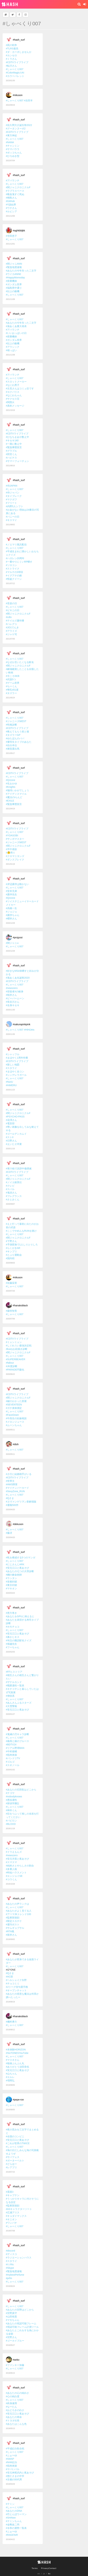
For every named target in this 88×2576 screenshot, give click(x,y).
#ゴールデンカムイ (16, 1133)
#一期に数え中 (14, 443)
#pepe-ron (18, 2099)
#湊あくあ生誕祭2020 (18, 977)
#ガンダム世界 (14, 284)
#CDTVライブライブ (17, 62)
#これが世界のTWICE (18, 2143)
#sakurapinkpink (21, 1024)
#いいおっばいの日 (16, 333)
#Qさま (10, 1498)
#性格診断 (11, 724)
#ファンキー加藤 (15, 2365)
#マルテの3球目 (14, 572)
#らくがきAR (13, 1248)
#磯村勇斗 (11, 2021)
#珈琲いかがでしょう (17, 790)
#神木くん (11, 1810)
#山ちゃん (11, 2073)
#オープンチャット (16, 1990)
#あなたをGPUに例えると (20, 1616)
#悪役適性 (11, 1800)
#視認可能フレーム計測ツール (22, 2327)
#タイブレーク (14, 496)
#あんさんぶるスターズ (18, 1702)
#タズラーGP (13, 735)
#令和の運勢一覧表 (16, 2528)
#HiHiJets (29, 1029)
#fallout (10, 1362)
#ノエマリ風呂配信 (16, 544)
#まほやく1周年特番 (17, 1057)
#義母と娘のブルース (17, 1741)
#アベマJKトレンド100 (18, 1914)
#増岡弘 (10, 2080)
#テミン (10, 2504)
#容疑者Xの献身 (14, 991)
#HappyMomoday (15, 277)
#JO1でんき (12, 627)
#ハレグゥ (11, 624)
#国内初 (10, 1258)
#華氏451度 (12, 689)
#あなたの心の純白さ (17, 2393)
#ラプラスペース (15, 190)
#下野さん (11, 1241)
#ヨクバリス (12, 392)
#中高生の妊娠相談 (16, 1418)
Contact (52, 2568)
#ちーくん (11, 686)
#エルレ (10, 2077)
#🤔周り (10, 852)
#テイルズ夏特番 (15, 620)
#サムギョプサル (15, 1928)
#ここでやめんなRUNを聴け (21, 1230)
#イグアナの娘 (14, 575)
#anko (16, 2359)
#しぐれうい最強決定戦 (18, 1345)
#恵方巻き (11, 1613)
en (39, 2574)
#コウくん (11, 1879)
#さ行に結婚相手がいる (18, 1474)
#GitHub (10, 201)
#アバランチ (12, 180)
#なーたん (11, 2406)
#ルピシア (11, 211)
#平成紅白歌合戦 (15, 2448)
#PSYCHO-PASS (15, 1116)
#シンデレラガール (16, 1075)
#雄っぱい (11, 350)
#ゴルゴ (10, 1761)
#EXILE (10, 800)
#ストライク (12, 568)
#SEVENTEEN (14, 1404)
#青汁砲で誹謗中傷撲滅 (18, 1168)
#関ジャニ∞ (12, 943)
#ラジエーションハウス (18, 2257)
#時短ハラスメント (16, 1872)
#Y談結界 (11, 204)
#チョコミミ (12, 1983)
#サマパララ (12, 149)
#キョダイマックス (16, 2216)
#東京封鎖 (11, 1585)
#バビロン (11, 1820)
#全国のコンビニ (15, 2136)
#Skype (10, 2267)
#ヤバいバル (12, 2469)
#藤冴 (9, 1533)
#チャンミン (12, 145)
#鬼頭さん (11, 1192)
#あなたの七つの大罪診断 (20, 1571)
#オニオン (11, 2219)
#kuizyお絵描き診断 (16, 1349)
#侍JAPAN (11, 485)
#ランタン (11, 1578)
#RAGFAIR (12, 2535)
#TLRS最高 (12, 48)
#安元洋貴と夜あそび (17, 1858)
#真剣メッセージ (15, 405)
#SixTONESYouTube (17, 2053)
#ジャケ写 (11, 634)
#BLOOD (11, 1824)
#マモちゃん (12, 2320)
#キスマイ (11, 520)
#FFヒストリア (14, 1671)
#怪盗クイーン (14, 579)
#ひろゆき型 (12, 156)
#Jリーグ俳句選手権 (17, 1987)
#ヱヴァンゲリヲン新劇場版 (21, 1501)
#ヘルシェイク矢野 (16, 1980)
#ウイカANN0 (13, 274)
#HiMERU (11, 1085)
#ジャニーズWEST (16, 721)
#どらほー (11, 2164)
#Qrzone (10, 780)
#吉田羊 (28, 100)
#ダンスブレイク (15, 859)
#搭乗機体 (11, 281)
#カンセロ (11, 55)
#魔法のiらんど (14, 797)
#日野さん (11, 1140)
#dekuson (18, 1524)
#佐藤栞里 (11, 1283)
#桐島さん (11, 197)
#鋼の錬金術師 (14, 1574)
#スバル (10, 1189)
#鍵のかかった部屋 (16, 1401)
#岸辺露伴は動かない (17, 884)
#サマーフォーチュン (17, 461)
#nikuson (17, 95)
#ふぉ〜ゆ (11, 2455)
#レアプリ (11, 2167)
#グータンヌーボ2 (16, 128)
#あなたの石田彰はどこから (21, 1789)
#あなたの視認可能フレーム (21, 2323)
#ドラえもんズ (14, 1851)
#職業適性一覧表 (15, 1685)
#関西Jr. (10, 402)
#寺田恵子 (11, 235)
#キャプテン (12, 2195)
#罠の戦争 (11, 45)
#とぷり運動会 (14, 1255)
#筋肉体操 (11, 1754)
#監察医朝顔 (12, 1917)
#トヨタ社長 (12, 2420)
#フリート (11, 503)
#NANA (10, 142)
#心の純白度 (12, 2396)
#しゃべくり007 (14, 69)
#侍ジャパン (12, 492)
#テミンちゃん (14, 2521)
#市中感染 (11, 849)
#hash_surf (19, 39)
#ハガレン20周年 (15, 558)
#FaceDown (12, 1415)
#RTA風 (10, 1931)
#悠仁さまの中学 (15, 2476)
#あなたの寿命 (14, 2417)
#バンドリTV (13, 1758)
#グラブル (11, 450)
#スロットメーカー (16, 381)
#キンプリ (11, 1251)
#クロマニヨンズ (15, 856)
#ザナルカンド (14, 1682)
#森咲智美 (11, 1310)
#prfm (9, 2278)
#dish (15, 1444)
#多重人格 (11, 1869)
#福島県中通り (14, 287)
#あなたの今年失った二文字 (21, 270)
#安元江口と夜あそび (17, 1567)
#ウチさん (11, 208)
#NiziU (9, 1081)
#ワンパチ (11, 2222)
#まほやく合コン (15, 1071)
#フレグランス (14, 1196)
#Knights (10, 787)
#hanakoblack (20, 1305)
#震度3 (9, 2191)
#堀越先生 (11, 1643)
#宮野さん (11, 2337)
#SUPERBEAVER (15, 1359)
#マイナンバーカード (17, 1487)
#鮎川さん (11, 65)
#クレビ (10, 1185)
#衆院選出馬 (12, 748)
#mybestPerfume (15, 2274)
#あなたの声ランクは (17, 1903)
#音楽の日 (11, 603)
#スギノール (12, 1765)
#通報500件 (12, 1505)
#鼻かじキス (12, 1637)
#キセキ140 (12, 440)
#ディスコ (11, 2254)
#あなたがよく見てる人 (18, 1910)
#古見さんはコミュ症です (20, 388)
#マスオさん (12, 2059)
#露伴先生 (11, 894)
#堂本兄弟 (11, 891)
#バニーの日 (12, 516)
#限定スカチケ (14, 1921)
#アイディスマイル (16, 793)
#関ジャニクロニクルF (18, 187)
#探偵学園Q (12, 1803)
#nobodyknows (14, 1796)
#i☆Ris (10, 2264)
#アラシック (12, 346)
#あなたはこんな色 (16, 2424)
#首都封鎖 (11, 1581)
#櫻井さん (11, 918)
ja (44, 2574)
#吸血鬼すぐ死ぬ (15, 194)
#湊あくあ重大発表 (16, 326)
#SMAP (10, 2458)
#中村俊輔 (11, 1751)
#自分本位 (11, 745)
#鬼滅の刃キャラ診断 (17, 1734)
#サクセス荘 (12, 398)
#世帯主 (10, 1481)
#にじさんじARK (15, 1564)
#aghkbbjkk (19, 230)
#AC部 (9, 1976)
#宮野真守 (11, 2313)
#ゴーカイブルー (15, 2340)
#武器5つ (11, 679)
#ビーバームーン (15, 998)
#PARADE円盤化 (15, 1369)
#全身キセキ (12, 1005)
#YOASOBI (12, 835)
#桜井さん (11, 995)
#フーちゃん (12, 1647)
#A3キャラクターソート (19, 2209)
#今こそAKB (12, 676)
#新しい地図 (12, 1064)
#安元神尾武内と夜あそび (20, 2472)
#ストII (9, 1137)
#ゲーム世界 (12, 682)
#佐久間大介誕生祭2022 (19, 125)
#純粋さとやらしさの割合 (20, 1865)
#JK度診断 (11, 1366)
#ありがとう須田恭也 (17, 2066)
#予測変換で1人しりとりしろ (22, 1244)
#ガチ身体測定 (14, 1408)
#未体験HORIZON (16, 2049)
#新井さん (11, 1934)
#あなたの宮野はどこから (20, 2309)
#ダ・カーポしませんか (18, 52)
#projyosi (17, 937)
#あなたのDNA (14, 2510)
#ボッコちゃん (14, 152)
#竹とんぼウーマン (16, 2514)
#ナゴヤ (10, 1793)
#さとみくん (12, 1199)
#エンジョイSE (14, 1876)
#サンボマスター (15, 839)
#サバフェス (12, 2157)
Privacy (45, 2568)
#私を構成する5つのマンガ (20, 1557)
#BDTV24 (11, 1744)
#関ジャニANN (14, 263)
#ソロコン (11, 565)
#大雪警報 (11, 1706)
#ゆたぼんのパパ (15, 738)
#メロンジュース (15, 1421)
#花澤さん (11, 1120)
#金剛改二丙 (12, 2524)
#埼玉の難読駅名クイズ (18, 1640)
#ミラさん (11, 58)
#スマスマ (11, 1862)
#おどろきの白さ (15, 2410)
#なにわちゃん (14, 395)
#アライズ (11, 631)
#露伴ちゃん (12, 915)
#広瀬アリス (12, 2212)
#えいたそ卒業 (14, 1144)
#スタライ (11, 1068)
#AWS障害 (11, 1484)
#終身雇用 (11, 2403)
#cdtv (9, 617)
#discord (10, 2250)
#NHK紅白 (11, 2462)
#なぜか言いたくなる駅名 (20, 662)
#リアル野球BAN (15, 1748)
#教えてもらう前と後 (17, 731)
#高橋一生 (11, 908)
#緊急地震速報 (14, 267)
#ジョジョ (11, 911)
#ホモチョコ (12, 1626)
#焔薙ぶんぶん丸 (15, 2063)
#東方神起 (11, 135)
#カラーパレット (15, 76)
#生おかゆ (11, 783)
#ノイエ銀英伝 (14, 1182)
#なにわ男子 (12, 385)
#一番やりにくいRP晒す (19, 561)
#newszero (12, 988)
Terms (35, 2568)
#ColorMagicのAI (15, 72)
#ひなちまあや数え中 (17, 437)
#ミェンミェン (14, 1342)
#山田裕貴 (11, 2316)
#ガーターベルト (15, 2160)
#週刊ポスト (12, 1924)
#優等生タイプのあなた (18, 741)
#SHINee (11, 2517)
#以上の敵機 (12, 291)
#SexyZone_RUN (15, 1491)
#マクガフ (11, 499)
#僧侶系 (10, 1695)
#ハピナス (11, 457)
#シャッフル (12, 1054)
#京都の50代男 (14, 2479)
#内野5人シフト (14, 506)
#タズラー (11, 693)
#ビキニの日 (12, 610)
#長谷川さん (12, 1001)
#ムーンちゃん (14, 1425)
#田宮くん (11, 454)
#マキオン (11, 1588)
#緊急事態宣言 (14, 447)
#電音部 (10, 1123)
